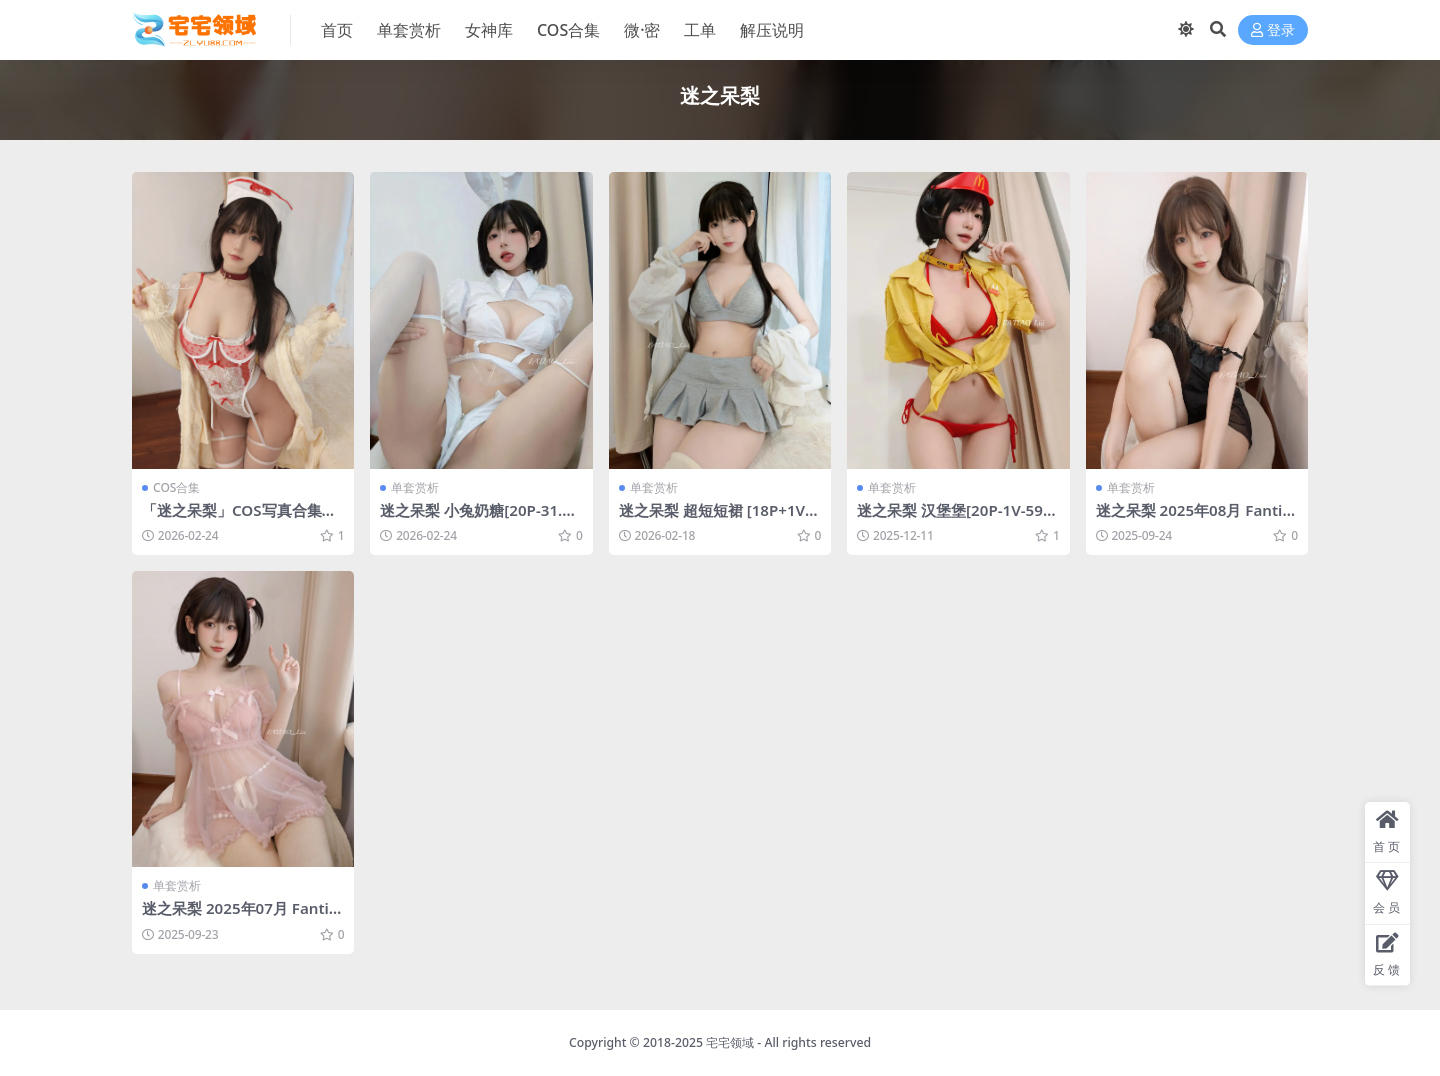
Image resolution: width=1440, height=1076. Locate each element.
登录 (1273, 30)
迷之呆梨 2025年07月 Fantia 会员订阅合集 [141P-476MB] (240, 917)
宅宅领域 (730, 1042)
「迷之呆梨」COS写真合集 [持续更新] (232, 519)
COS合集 (176, 487)
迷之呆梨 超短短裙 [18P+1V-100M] (719, 519)
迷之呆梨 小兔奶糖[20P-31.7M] (475, 519)
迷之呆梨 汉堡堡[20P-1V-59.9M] (956, 519)
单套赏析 (415, 487)
